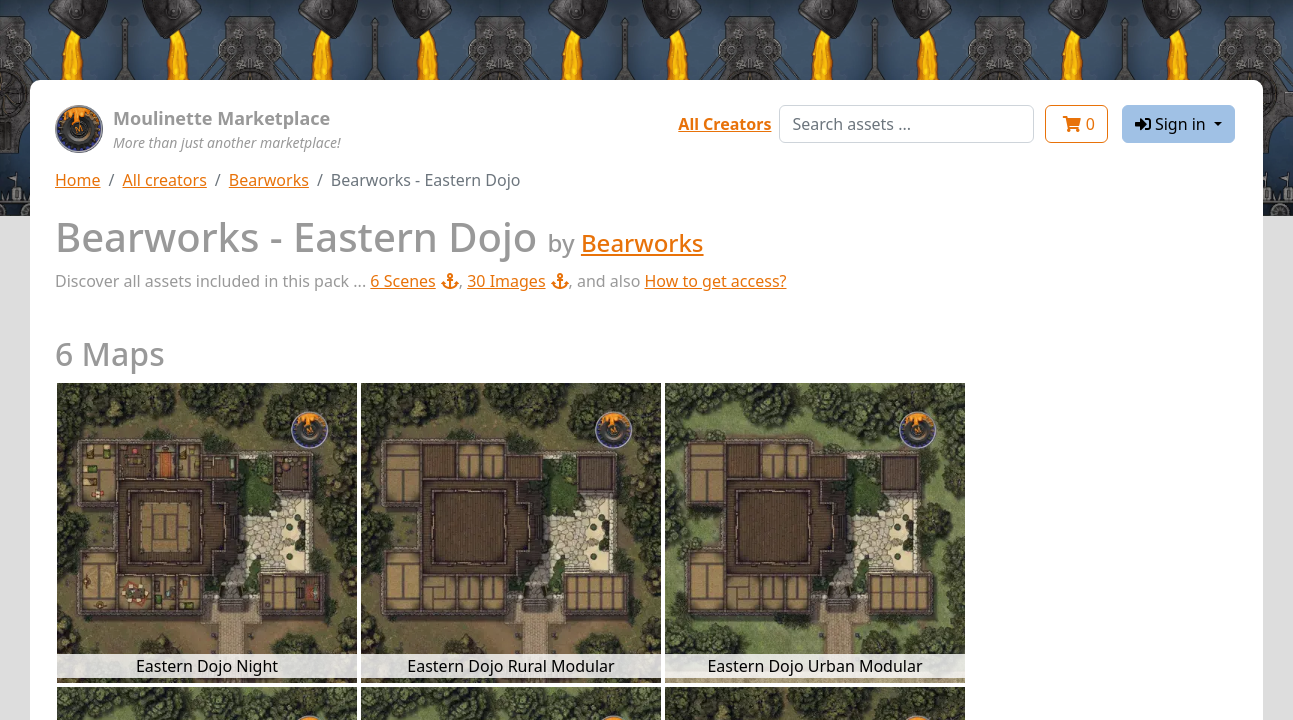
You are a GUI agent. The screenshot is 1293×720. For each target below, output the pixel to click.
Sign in (1172, 124)
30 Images (517, 281)
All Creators (724, 124)
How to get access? (715, 281)
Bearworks (269, 180)
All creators (164, 180)
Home (78, 180)
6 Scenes (414, 281)
